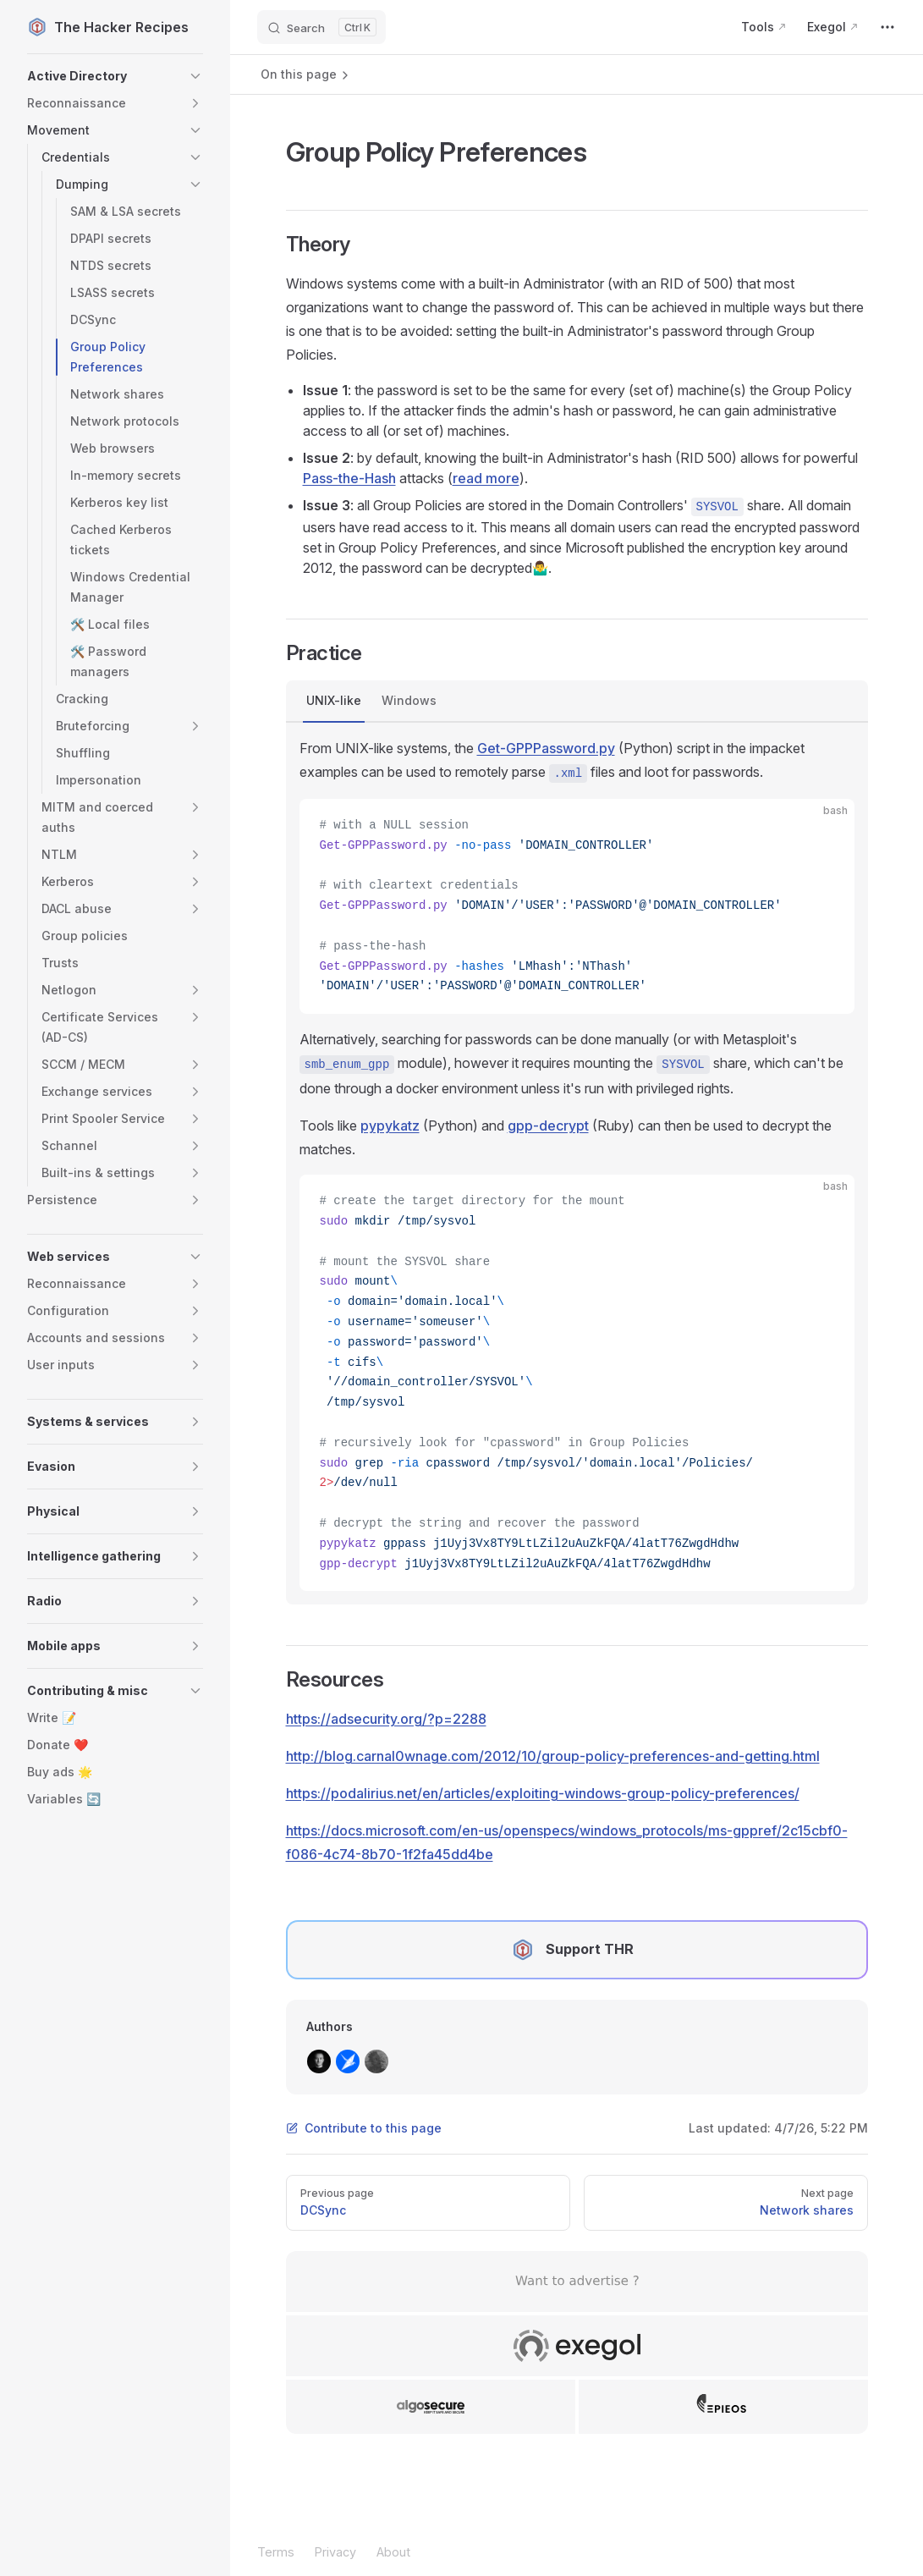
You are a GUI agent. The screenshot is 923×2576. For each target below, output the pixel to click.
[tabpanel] (577, 1163)
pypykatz (390, 1125)
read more (486, 478)
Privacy (335, 2552)
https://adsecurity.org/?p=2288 (386, 1718)
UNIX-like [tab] (333, 700)
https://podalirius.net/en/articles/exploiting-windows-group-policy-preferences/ (542, 1793)
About (393, 2552)
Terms (275, 2552)
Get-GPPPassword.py (546, 748)
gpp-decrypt (548, 1125)
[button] (115, 76)
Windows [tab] (409, 700)
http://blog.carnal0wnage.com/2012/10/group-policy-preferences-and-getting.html (553, 1756)
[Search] (321, 27)
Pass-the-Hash (349, 478)
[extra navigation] (887, 27)
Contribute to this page (364, 2128)
